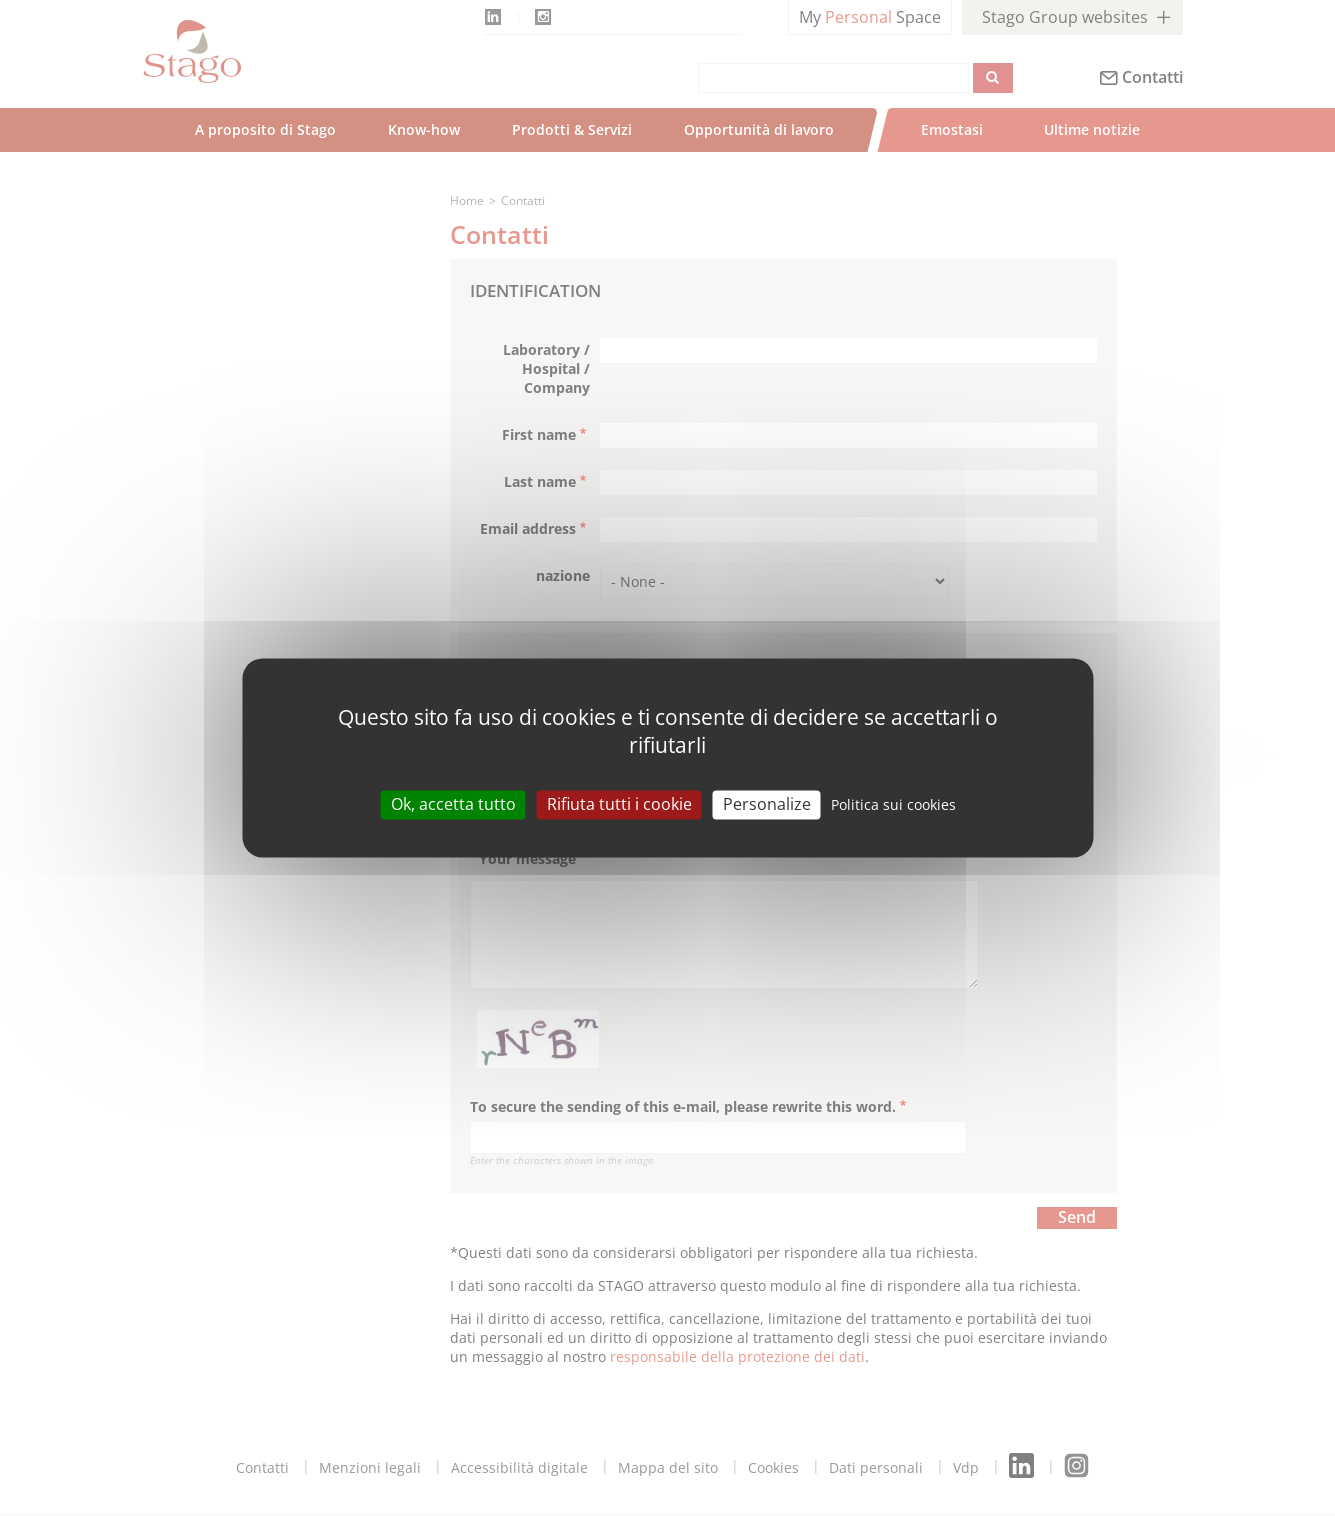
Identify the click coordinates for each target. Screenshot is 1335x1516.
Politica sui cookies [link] (893, 804)
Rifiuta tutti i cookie (619, 804)
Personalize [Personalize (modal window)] (767, 804)
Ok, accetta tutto (453, 804)
